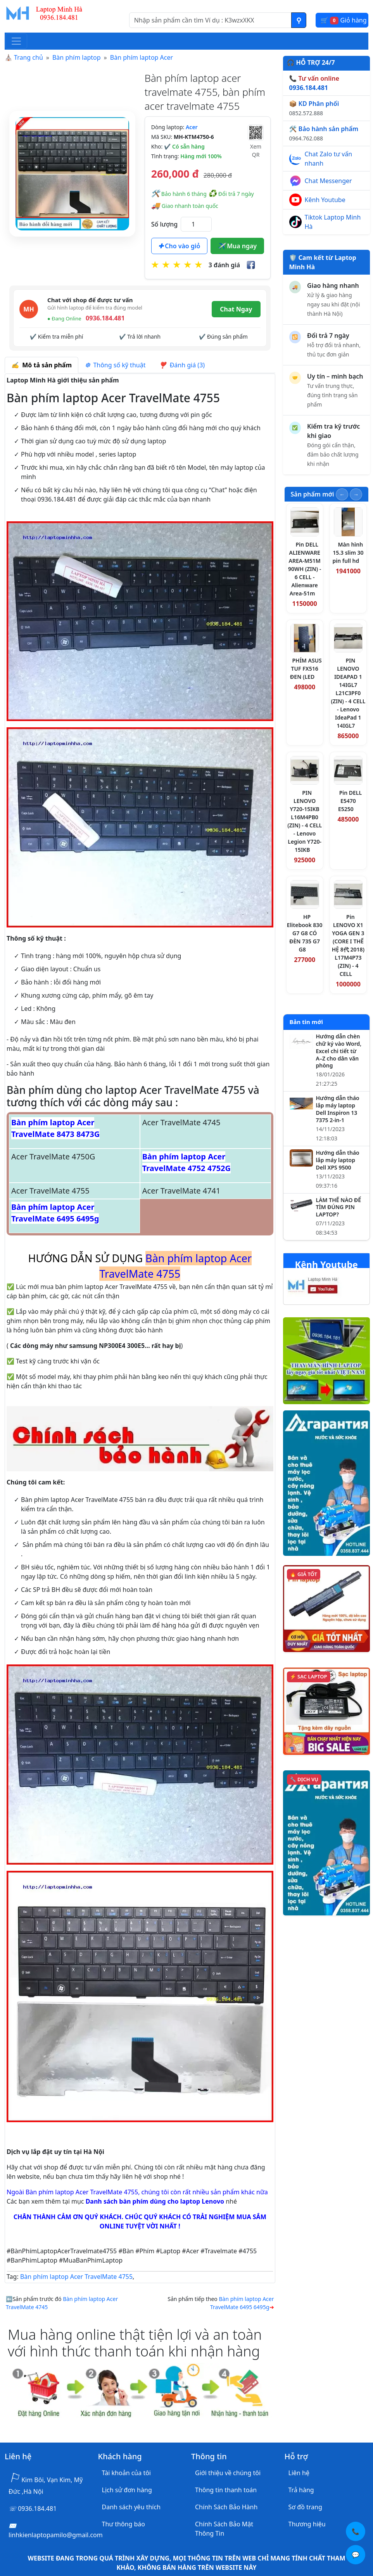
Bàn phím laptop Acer (141, 57)
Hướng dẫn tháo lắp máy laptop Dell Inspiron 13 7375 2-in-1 (337, 1109)
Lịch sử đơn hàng (127, 2490)
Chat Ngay (236, 309)
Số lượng (164, 224)
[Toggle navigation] (16, 41)
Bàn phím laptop (76, 57)
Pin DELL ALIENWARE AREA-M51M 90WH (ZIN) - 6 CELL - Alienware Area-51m (304, 569)
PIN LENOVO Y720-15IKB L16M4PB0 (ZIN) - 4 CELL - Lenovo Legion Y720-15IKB (304, 821)
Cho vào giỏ (179, 246)
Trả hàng (301, 2490)
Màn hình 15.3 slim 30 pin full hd (348, 552)
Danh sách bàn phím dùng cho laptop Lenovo (155, 2201)
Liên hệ (299, 2473)
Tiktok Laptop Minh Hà (333, 222)
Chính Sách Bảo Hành (226, 2507)
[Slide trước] (342, 494)
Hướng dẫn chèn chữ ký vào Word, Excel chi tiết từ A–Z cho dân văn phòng (339, 1051)
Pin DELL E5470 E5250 (350, 801)
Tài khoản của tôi (126, 2473)
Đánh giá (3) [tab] (182, 365)
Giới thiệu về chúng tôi (228, 2473)
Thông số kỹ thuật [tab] (115, 365)
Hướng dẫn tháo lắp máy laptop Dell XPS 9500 (337, 1160)
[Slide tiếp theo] (356, 494)
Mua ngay (237, 246)
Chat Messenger (328, 180)
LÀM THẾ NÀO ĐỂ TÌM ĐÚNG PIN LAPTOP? (338, 1207)
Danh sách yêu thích (131, 2507)
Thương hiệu (307, 2524)
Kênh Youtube (325, 199)
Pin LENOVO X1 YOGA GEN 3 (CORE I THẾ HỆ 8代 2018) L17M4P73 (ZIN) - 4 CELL (348, 945)
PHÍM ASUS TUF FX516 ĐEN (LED (306, 668)
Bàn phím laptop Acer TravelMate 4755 (76, 2276)
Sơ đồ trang (305, 2507)
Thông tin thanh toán (226, 2490)
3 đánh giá (224, 265)
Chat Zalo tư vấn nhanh (328, 159)
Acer (192, 127)
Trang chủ (28, 57)
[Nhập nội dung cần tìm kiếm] (210, 20)
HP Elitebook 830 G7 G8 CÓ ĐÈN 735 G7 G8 (305, 933)
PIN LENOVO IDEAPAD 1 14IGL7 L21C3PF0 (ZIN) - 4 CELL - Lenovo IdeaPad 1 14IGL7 (348, 693)
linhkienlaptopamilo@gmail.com (56, 2535)
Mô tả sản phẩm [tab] (41, 365)
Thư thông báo (123, 2524)
